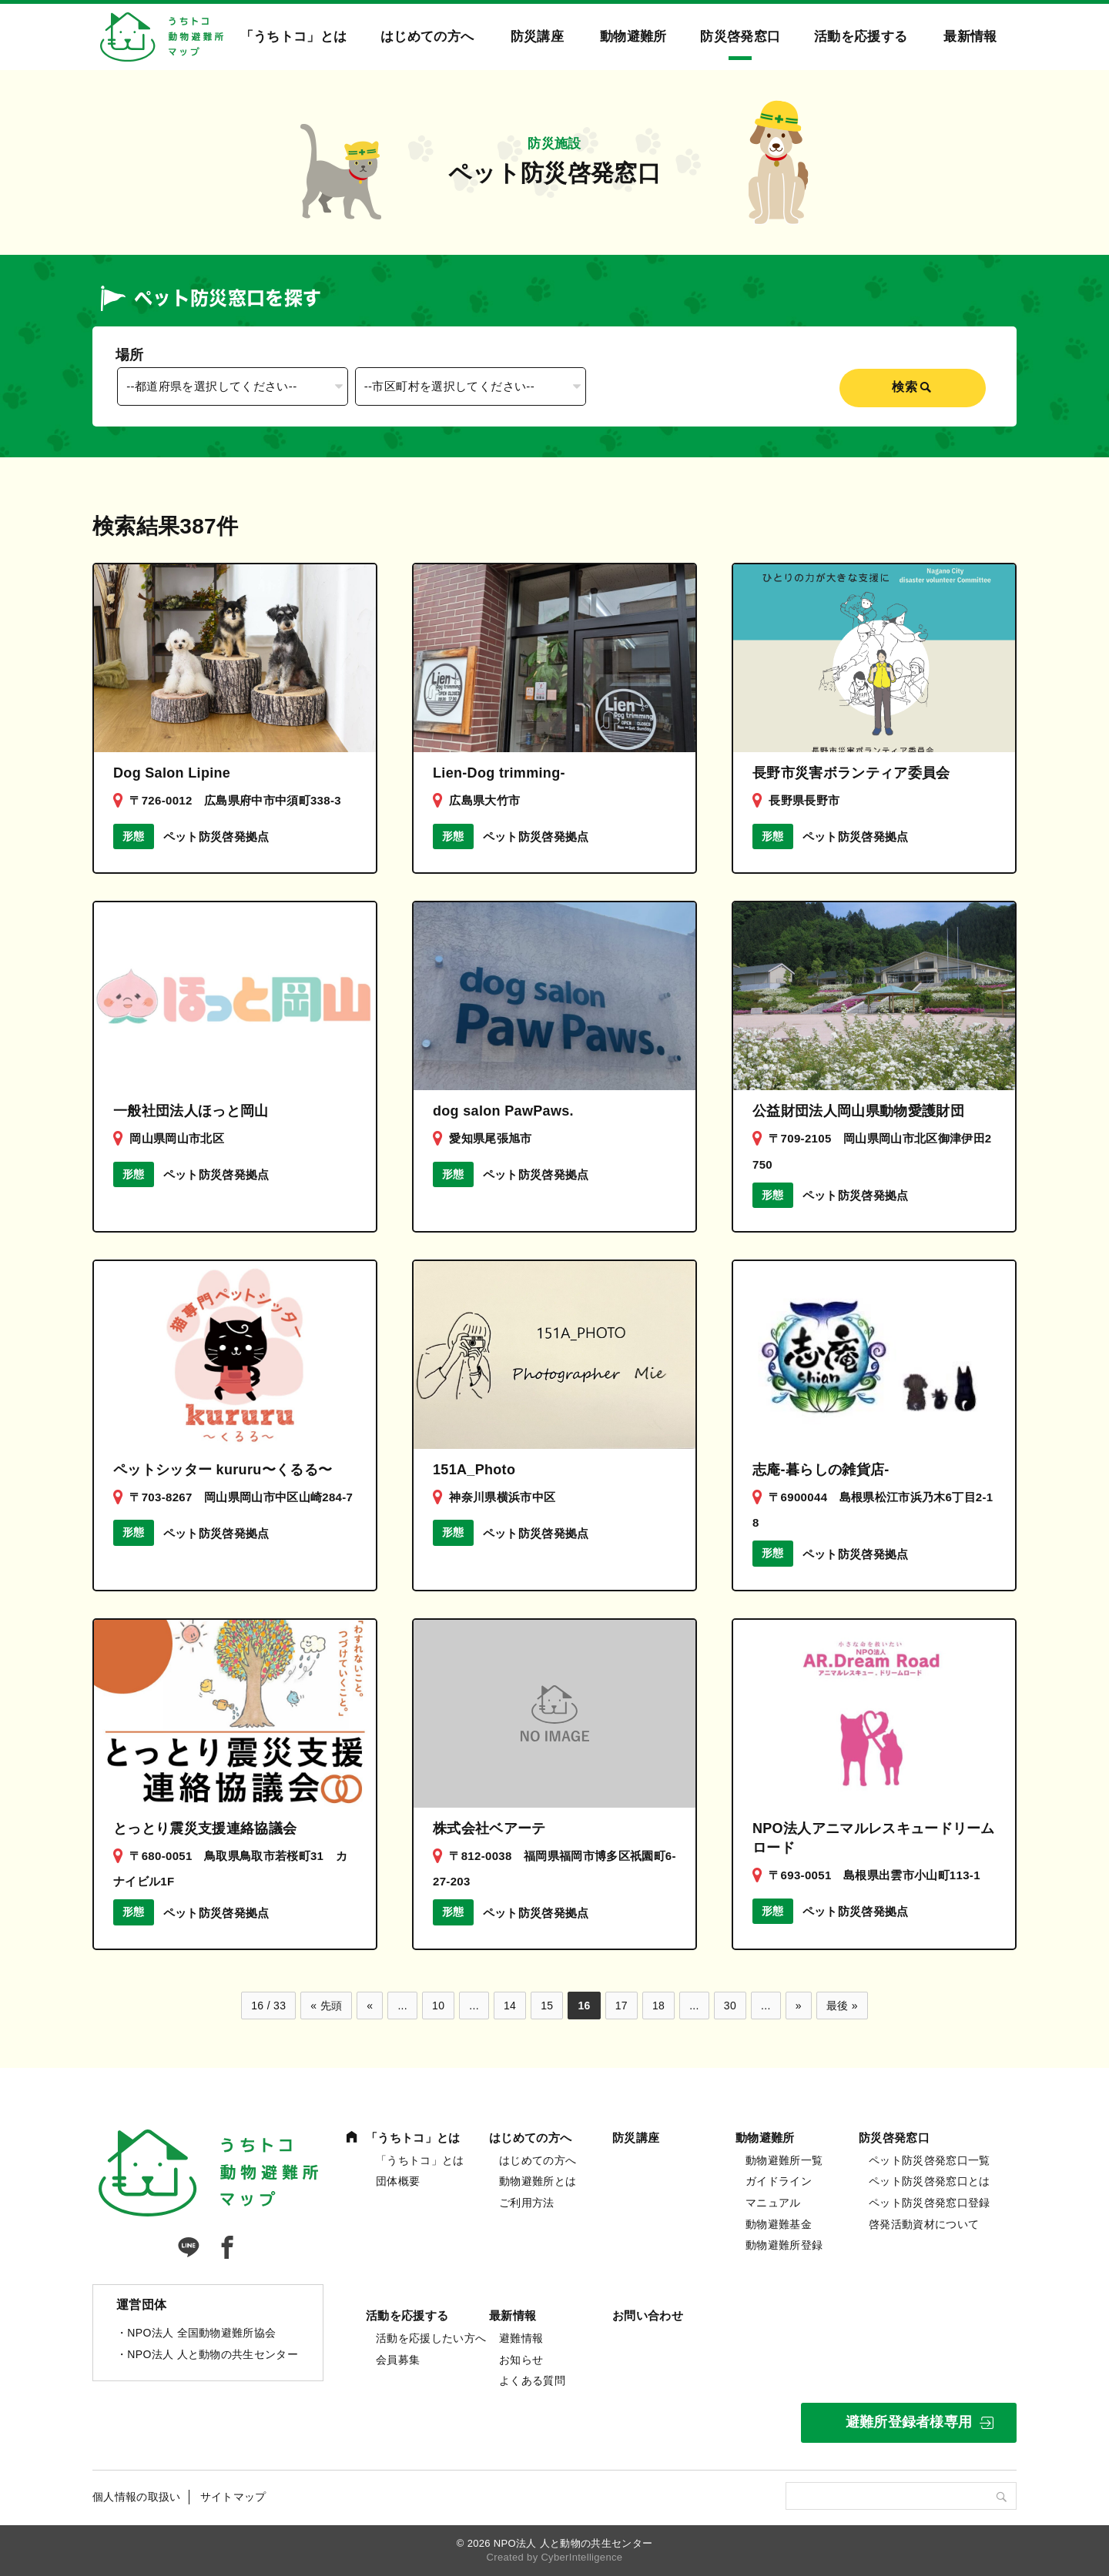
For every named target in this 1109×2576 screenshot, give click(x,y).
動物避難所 (633, 36)
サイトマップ (233, 2497)
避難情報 (521, 2338)
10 (438, 2005)
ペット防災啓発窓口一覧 (929, 2160)
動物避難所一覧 (784, 2160)
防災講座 (537, 36)
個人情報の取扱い (136, 2497)
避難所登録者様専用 (909, 2422)
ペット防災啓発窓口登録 (929, 2202)
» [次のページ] (799, 2005)
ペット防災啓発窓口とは (929, 2181)
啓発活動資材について (924, 2224)
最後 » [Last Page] (842, 2005)
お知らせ (521, 2360)
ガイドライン (778, 2181)
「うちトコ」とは (293, 36)
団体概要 (398, 2181)
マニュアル (773, 2202)
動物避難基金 (778, 2224)
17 (621, 2005)
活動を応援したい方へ (431, 2338)
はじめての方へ (427, 36)
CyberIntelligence (581, 2557)
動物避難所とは (537, 2181)
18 (658, 2005)
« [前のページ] (370, 2005)
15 (547, 2005)
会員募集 (398, 2360)
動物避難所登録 (784, 2245)
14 (510, 2005)
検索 (904, 386)
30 (730, 2005)
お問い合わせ (647, 2315)
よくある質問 (532, 2380)
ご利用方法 (526, 2202)
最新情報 (970, 36)
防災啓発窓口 (740, 36)
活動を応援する (860, 36)
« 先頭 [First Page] (326, 2005)
